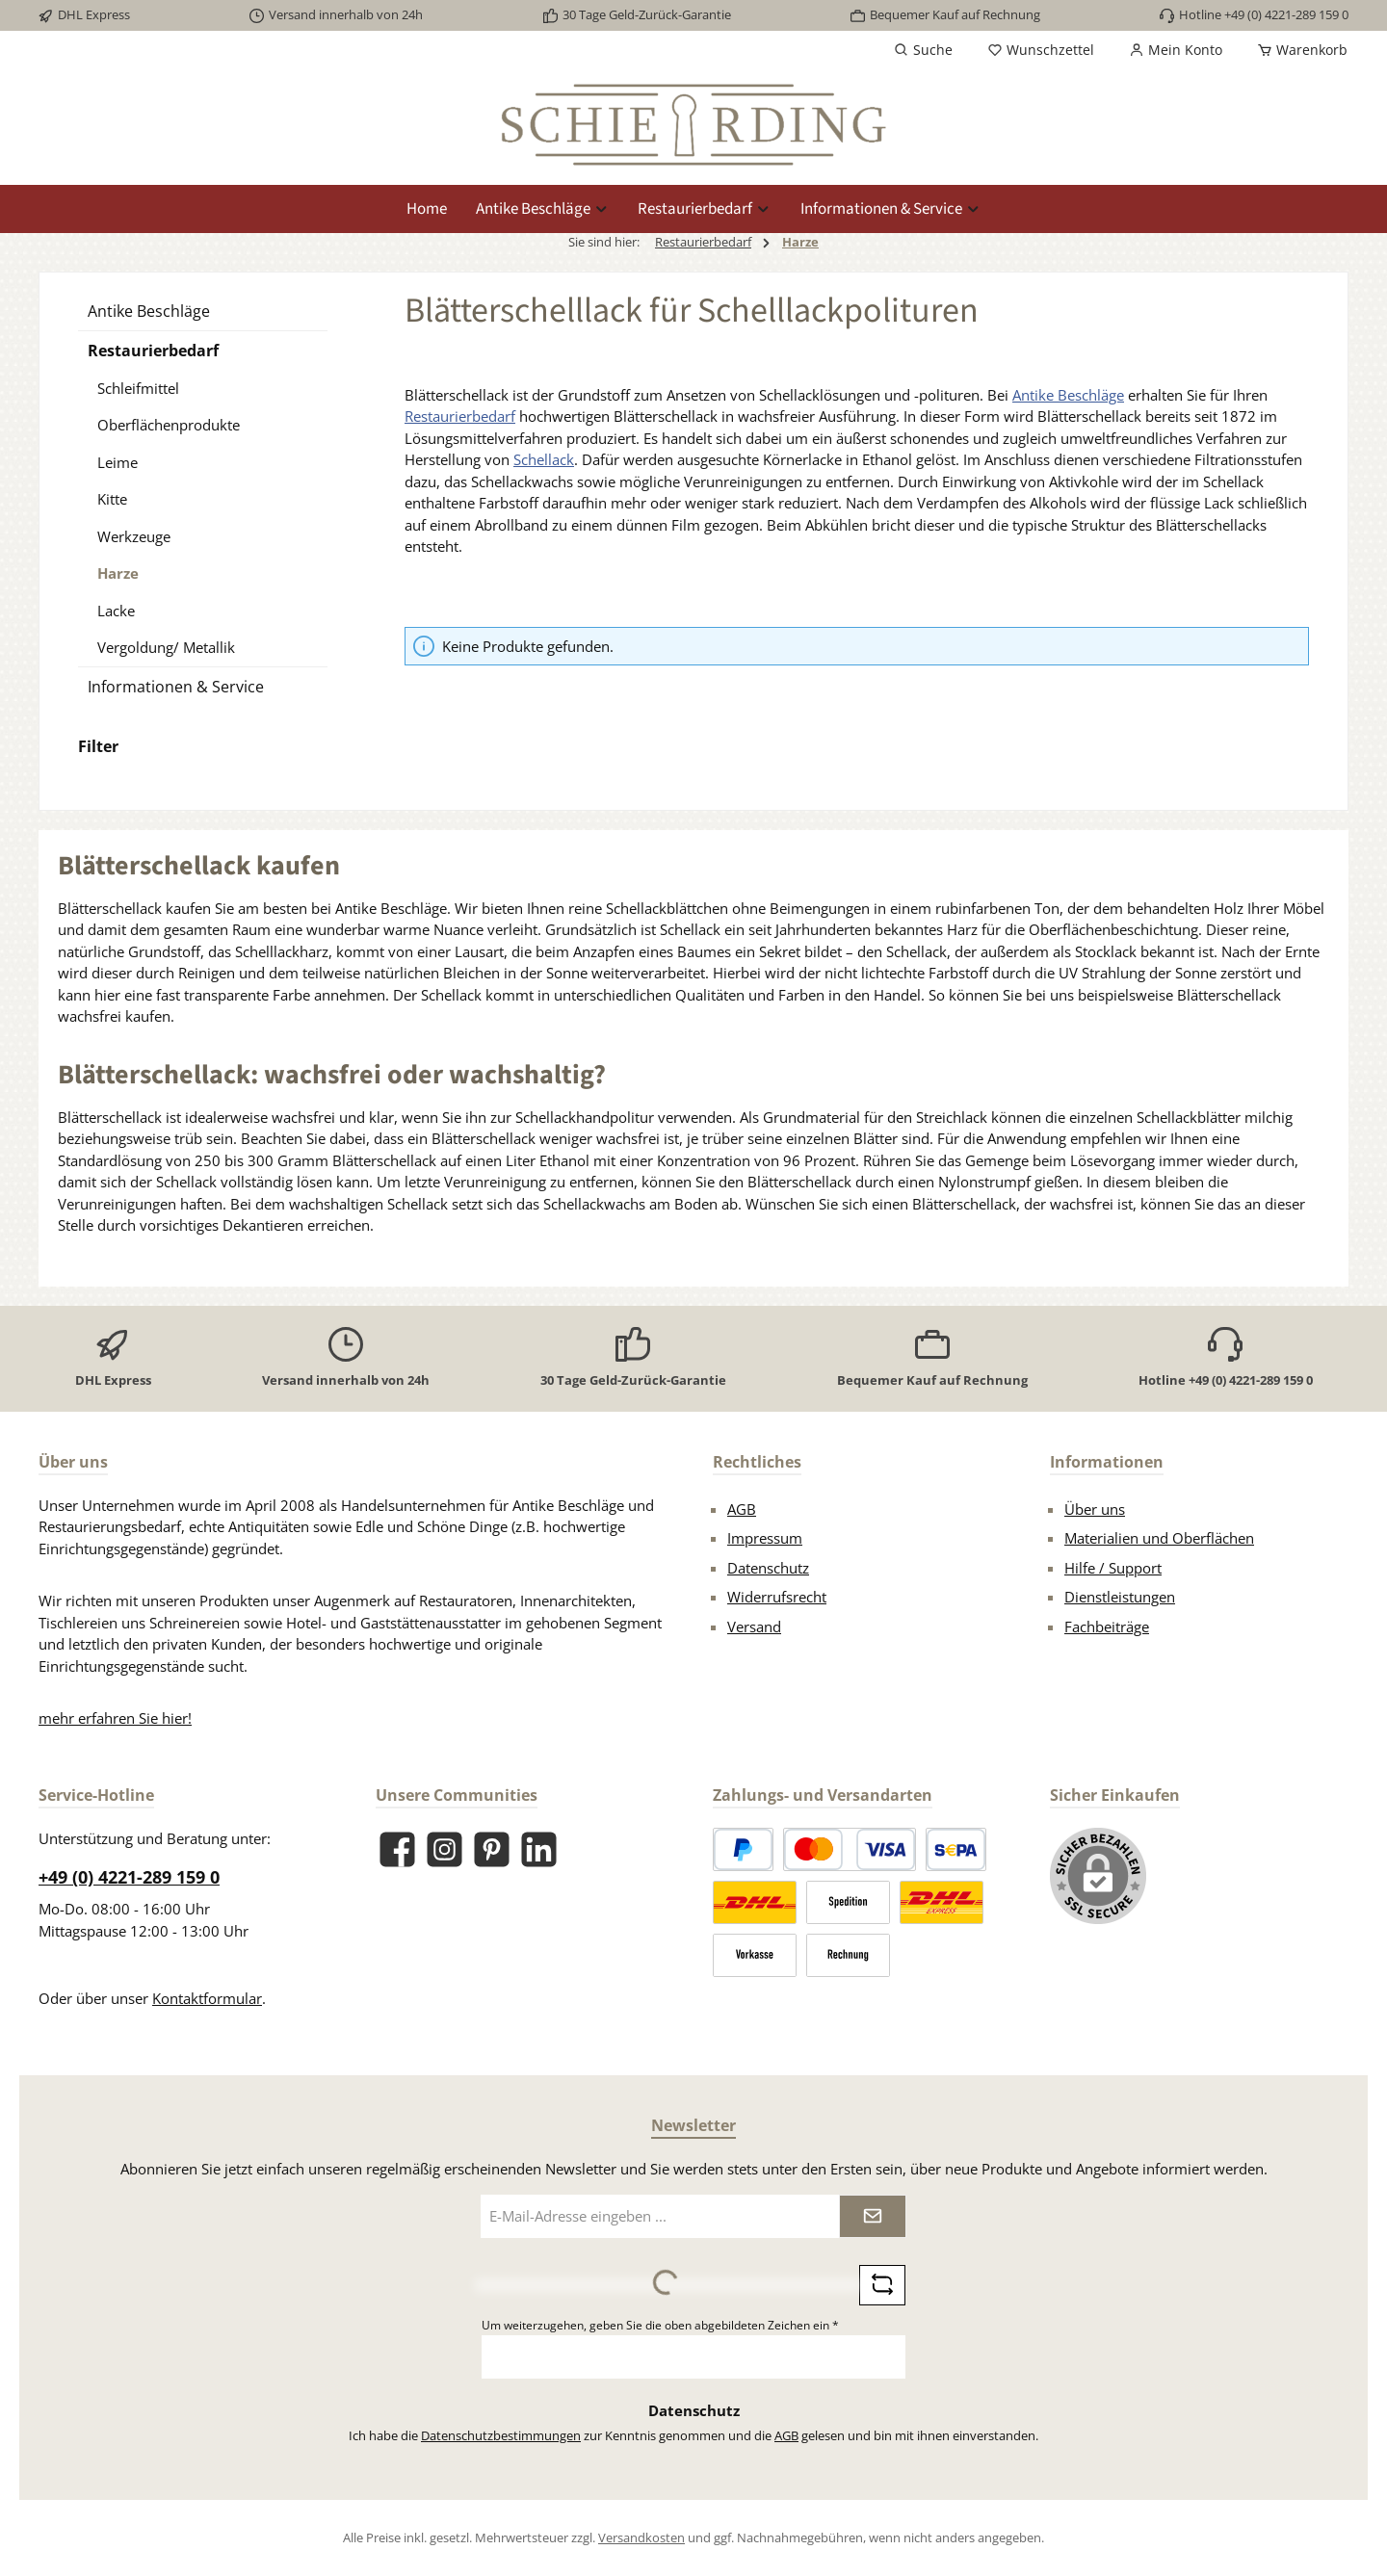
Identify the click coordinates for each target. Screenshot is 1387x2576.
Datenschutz (768, 1567)
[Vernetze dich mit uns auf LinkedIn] (539, 1849)
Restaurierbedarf (153, 350)
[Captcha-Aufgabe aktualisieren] (882, 2285)
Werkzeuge (133, 536)
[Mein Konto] (1175, 50)
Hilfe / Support (1113, 1567)
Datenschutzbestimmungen (501, 2435)
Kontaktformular (207, 1998)
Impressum (764, 1538)
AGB (741, 1509)
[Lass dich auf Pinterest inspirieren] (491, 1849)
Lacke (116, 610)
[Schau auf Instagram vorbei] (444, 1849)
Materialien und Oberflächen (1159, 1538)
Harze (118, 573)
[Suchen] (923, 50)
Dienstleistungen (1119, 1596)
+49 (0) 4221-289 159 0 (129, 1876)
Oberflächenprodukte (168, 424)
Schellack (543, 459)
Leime (117, 462)
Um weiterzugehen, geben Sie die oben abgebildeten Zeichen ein (660, 2325)
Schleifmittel (138, 388)
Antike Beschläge (149, 311)
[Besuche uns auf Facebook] (397, 1849)
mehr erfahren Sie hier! (115, 1718)
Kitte (112, 498)
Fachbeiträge (1106, 1626)
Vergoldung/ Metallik (166, 647)
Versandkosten (641, 2537)
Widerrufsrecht (776, 1596)
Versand (754, 1626)
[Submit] (872, 2216)
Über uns (1094, 1509)
